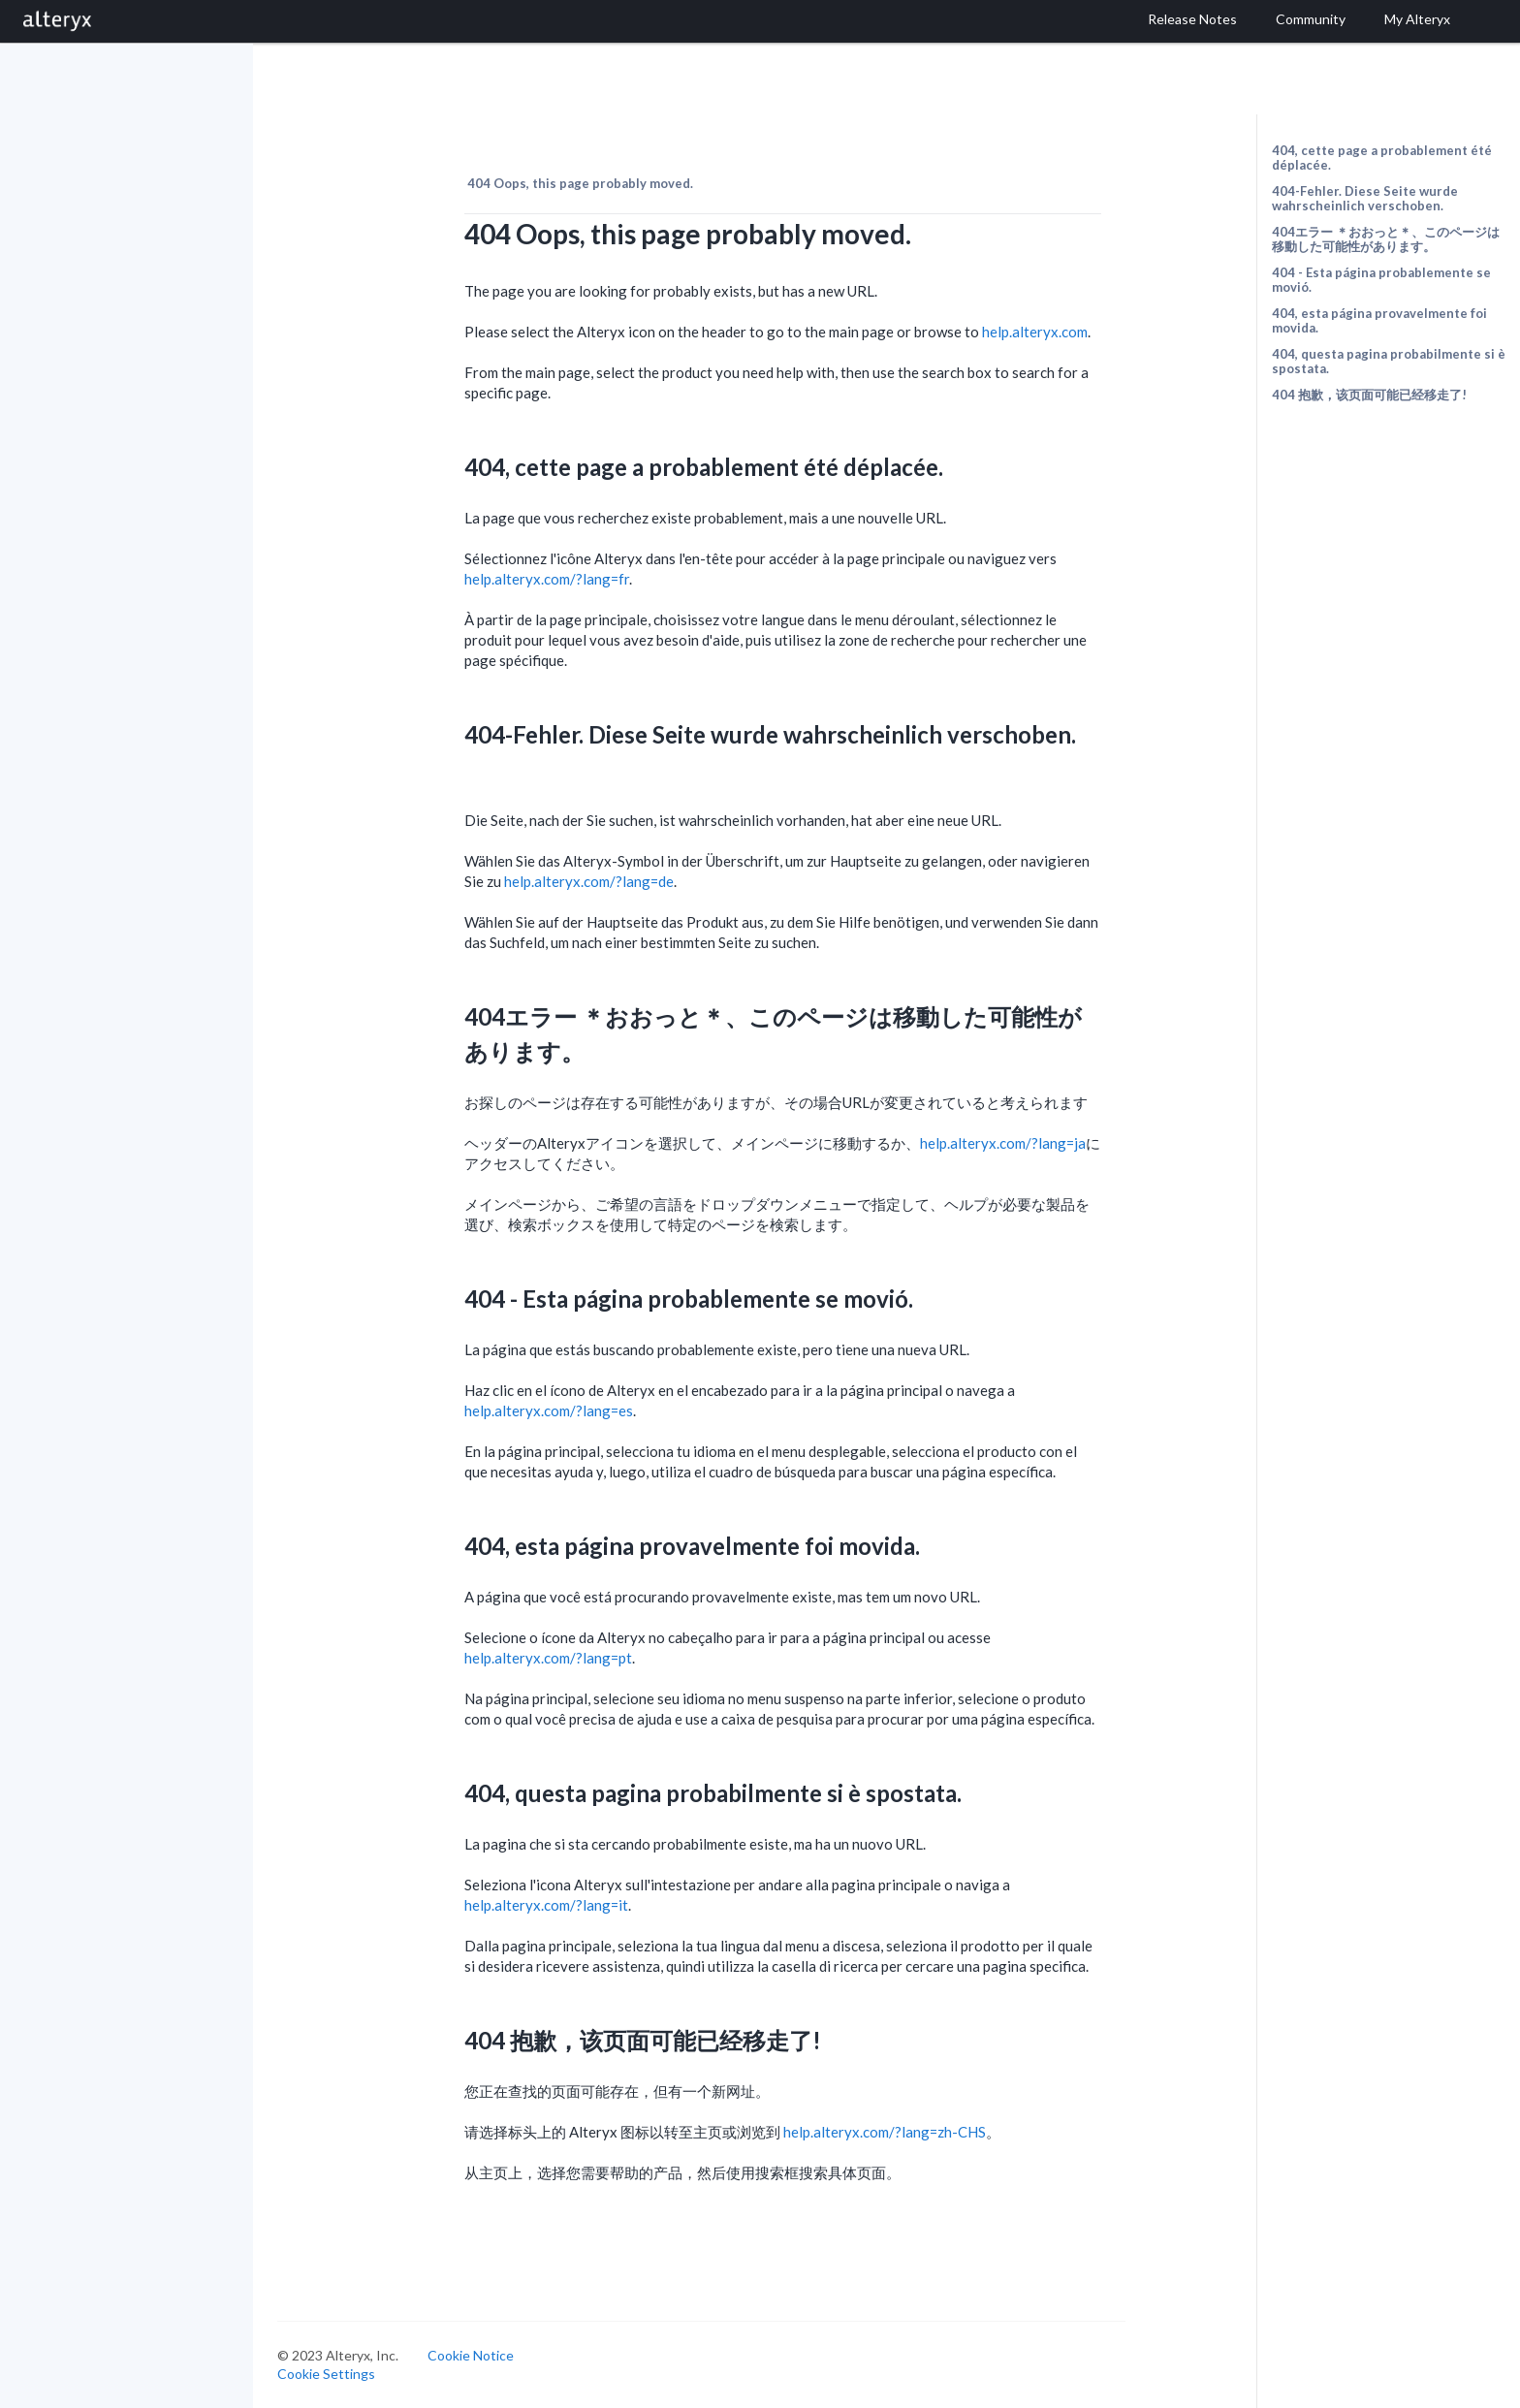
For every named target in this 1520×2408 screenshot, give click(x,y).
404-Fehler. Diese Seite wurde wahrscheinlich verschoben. (1365, 198)
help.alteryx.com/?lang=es (548, 1410)
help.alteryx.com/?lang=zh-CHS (884, 2131)
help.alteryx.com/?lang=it (546, 1905)
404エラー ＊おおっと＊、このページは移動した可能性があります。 (1386, 239)
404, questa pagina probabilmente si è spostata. (1388, 361)
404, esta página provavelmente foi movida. (1379, 320)
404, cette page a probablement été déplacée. (1382, 158)
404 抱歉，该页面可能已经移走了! (1369, 394)
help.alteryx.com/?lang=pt (548, 1657)
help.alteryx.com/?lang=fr (546, 578)
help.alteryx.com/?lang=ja (1003, 1143)
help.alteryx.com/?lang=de (589, 881)
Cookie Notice (471, 2355)
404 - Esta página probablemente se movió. (1381, 280)
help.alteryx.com (1035, 331)
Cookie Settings (326, 2373)
